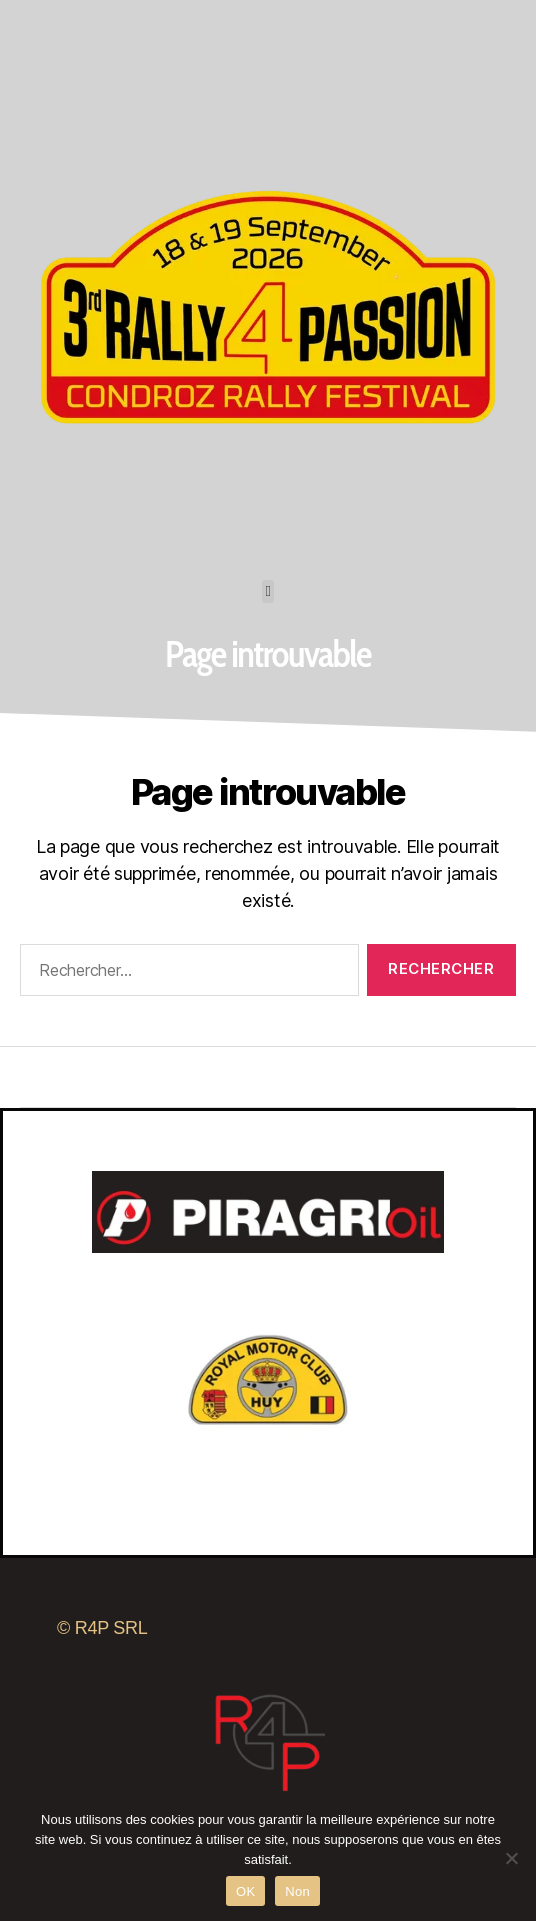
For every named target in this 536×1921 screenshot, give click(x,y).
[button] (268, 591)
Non (297, 1891)
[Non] (511, 1858)
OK (245, 1891)
